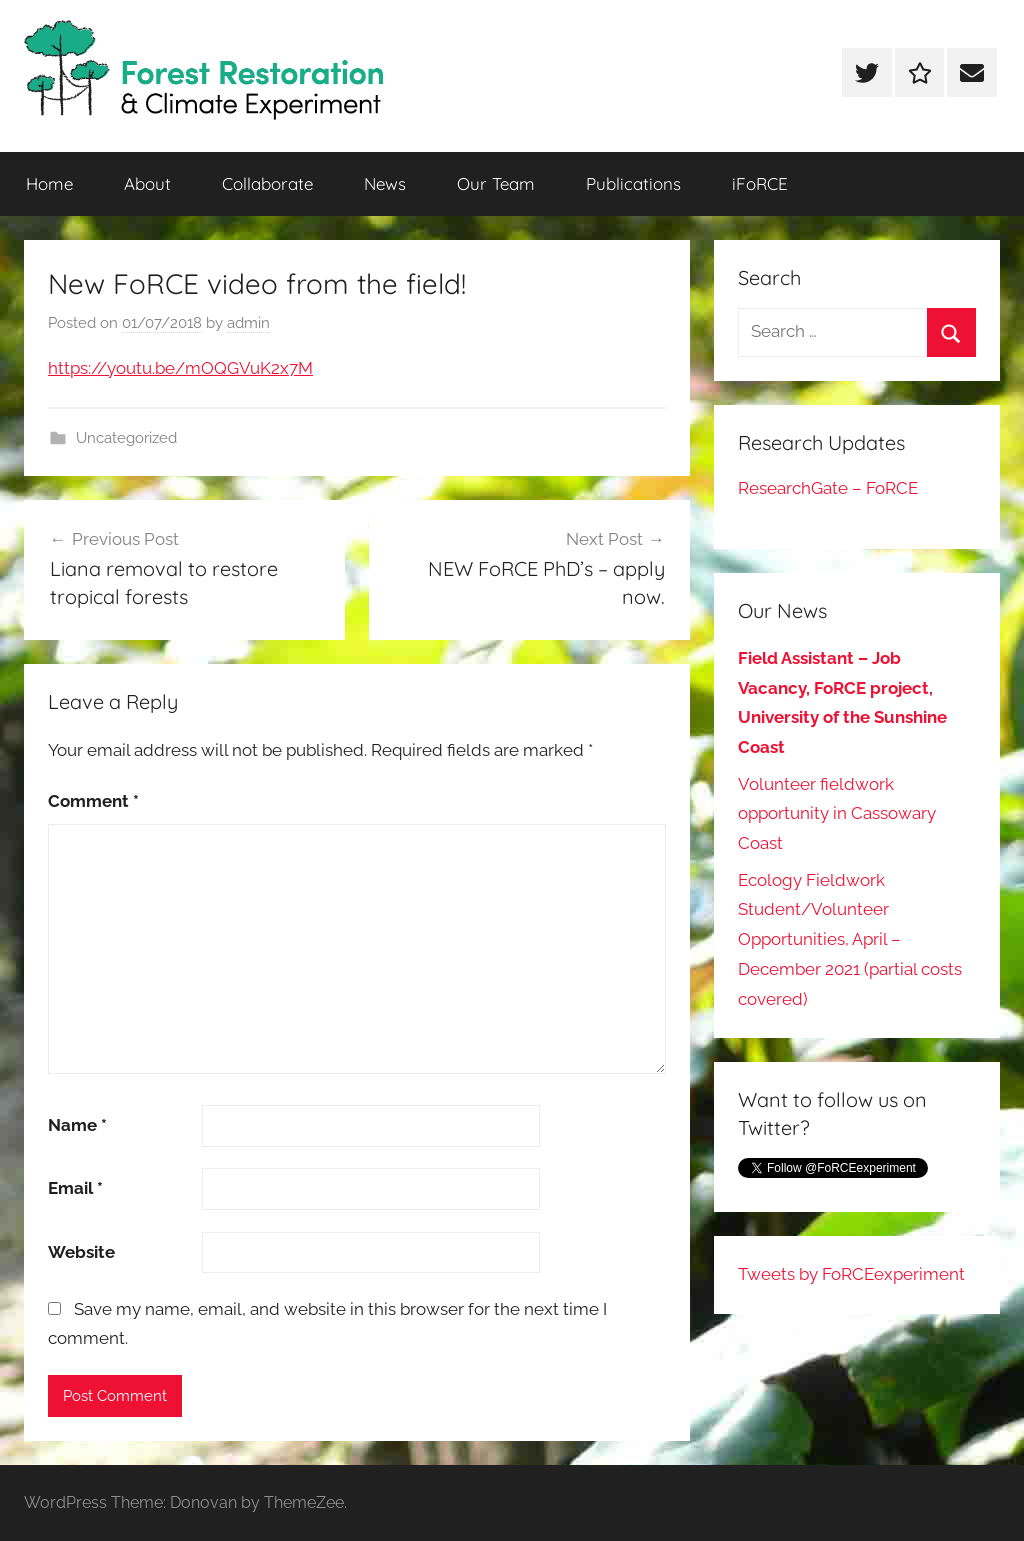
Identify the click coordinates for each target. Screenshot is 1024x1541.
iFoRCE (760, 183)
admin (248, 323)
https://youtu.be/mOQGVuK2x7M (180, 368)
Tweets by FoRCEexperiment (851, 1274)
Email (75, 1188)
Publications (633, 183)
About (147, 183)
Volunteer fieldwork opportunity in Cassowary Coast (837, 814)
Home (49, 183)
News (385, 183)
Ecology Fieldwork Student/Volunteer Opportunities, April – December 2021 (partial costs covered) (850, 939)
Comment (93, 801)
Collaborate (267, 183)
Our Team (496, 183)
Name (77, 1125)
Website (81, 1252)
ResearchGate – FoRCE (828, 488)
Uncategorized (126, 438)
